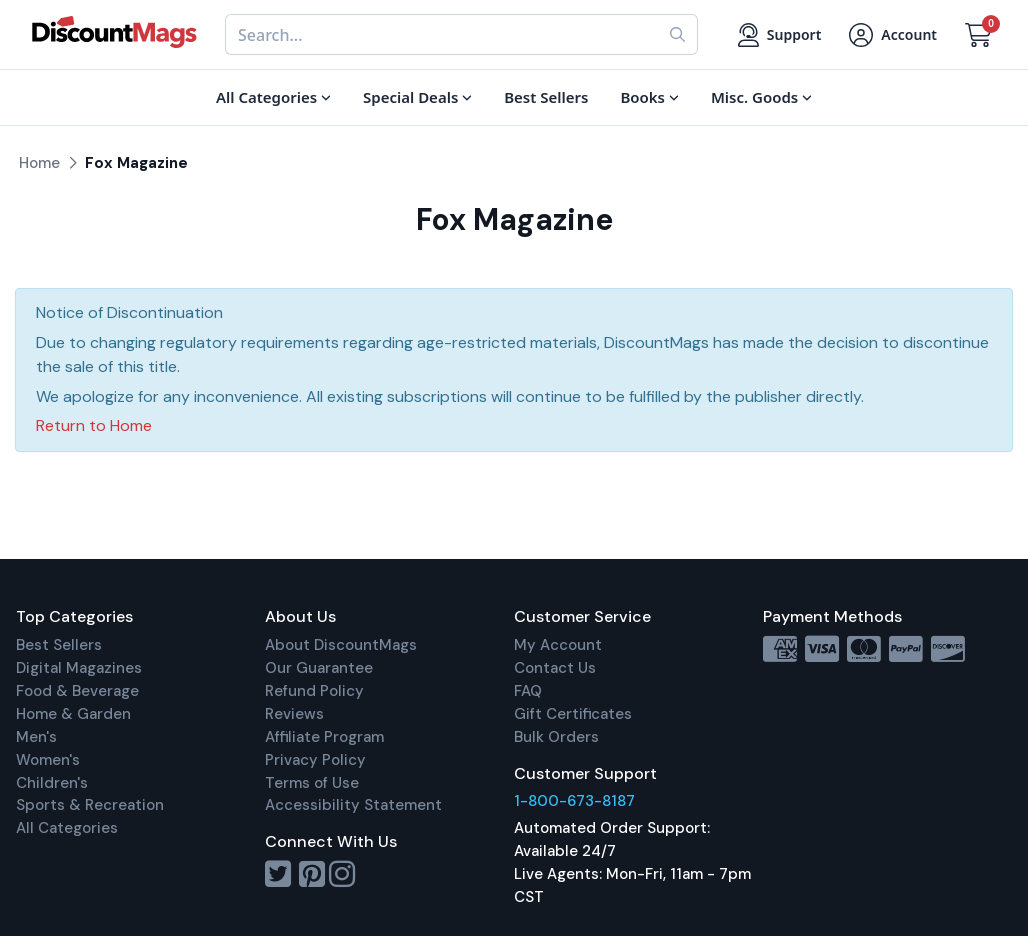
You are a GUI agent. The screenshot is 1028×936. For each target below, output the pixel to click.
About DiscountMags (341, 645)
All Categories (67, 828)
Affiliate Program (324, 737)
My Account (558, 645)
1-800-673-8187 (574, 801)
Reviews (294, 714)
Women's (48, 760)
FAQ (528, 691)
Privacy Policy (315, 760)
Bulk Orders (556, 737)
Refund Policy (314, 691)
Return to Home (94, 425)
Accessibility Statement (353, 805)
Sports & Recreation (90, 805)
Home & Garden (73, 714)
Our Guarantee (319, 668)
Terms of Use (312, 783)
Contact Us (555, 668)
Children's (52, 783)
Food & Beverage (77, 691)
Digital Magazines (79, 668)
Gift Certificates (573, 714)
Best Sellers (59, 645)
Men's (36, 737)
